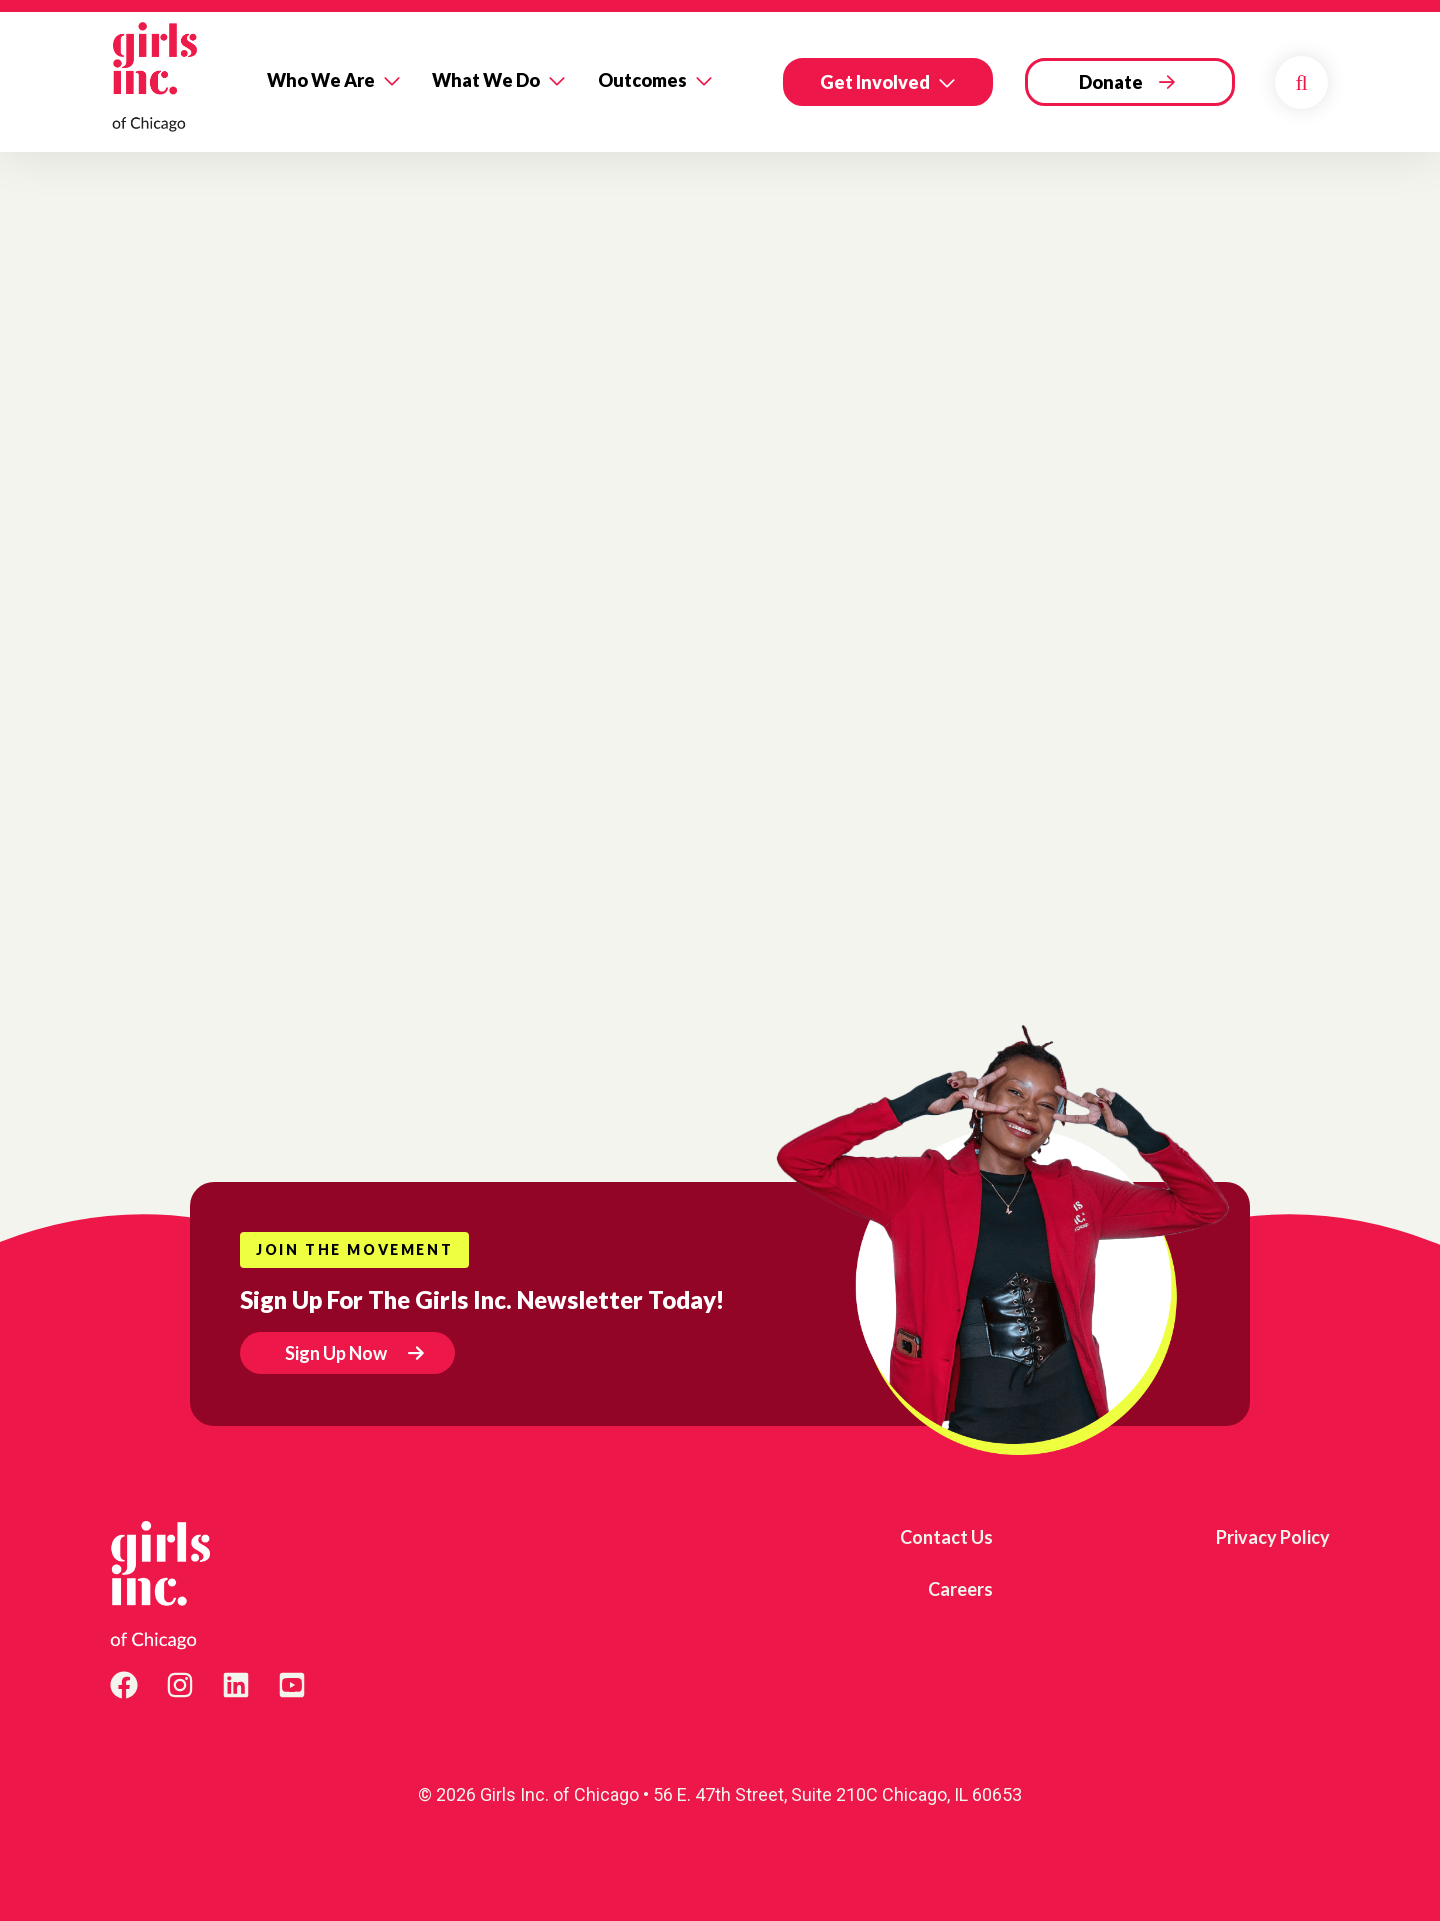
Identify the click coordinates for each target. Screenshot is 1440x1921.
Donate (1111, 82)
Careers (960, 1589)
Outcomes (642, 80)
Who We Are (321, 80)
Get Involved (875, 82)
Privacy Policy (1273, 1537)
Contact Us (946, 1537)
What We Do (486, 80)
